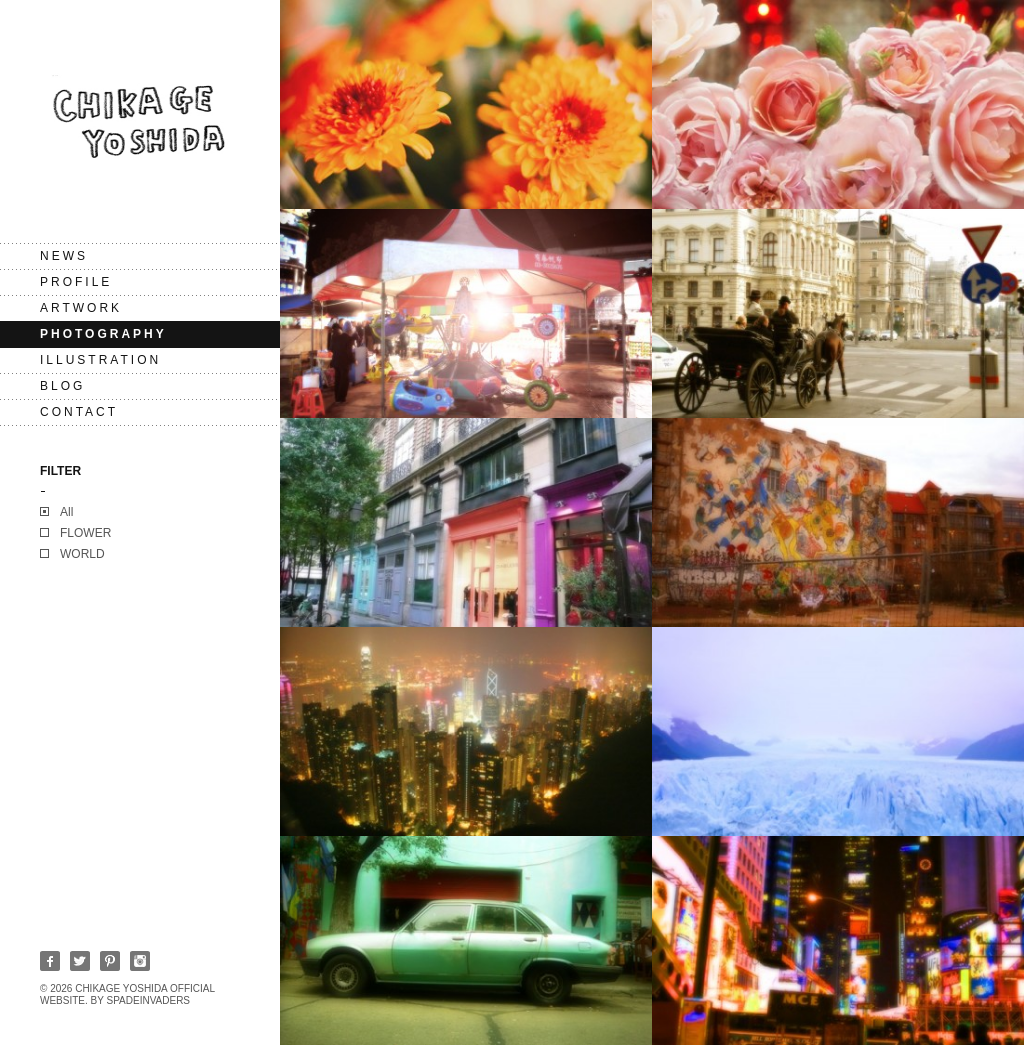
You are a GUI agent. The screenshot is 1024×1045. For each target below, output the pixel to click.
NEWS (64, 256)
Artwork (81, 308)
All (66, 512)
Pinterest (110, 961)
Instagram (140, 961)
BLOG (62, 386)
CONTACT (79, 412)
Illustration (100, 360)
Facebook (50, 961)
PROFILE (76, 282)
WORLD (82, 554)
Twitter (80, 961)
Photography (103, 334)
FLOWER (85, 533)
